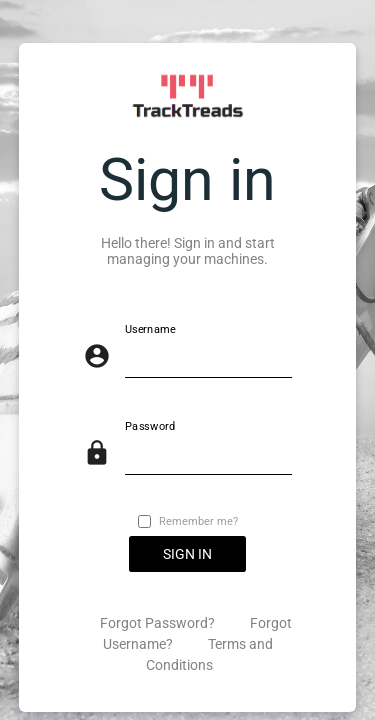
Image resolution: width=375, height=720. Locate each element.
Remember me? (198, 521)
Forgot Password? (159, 623)
